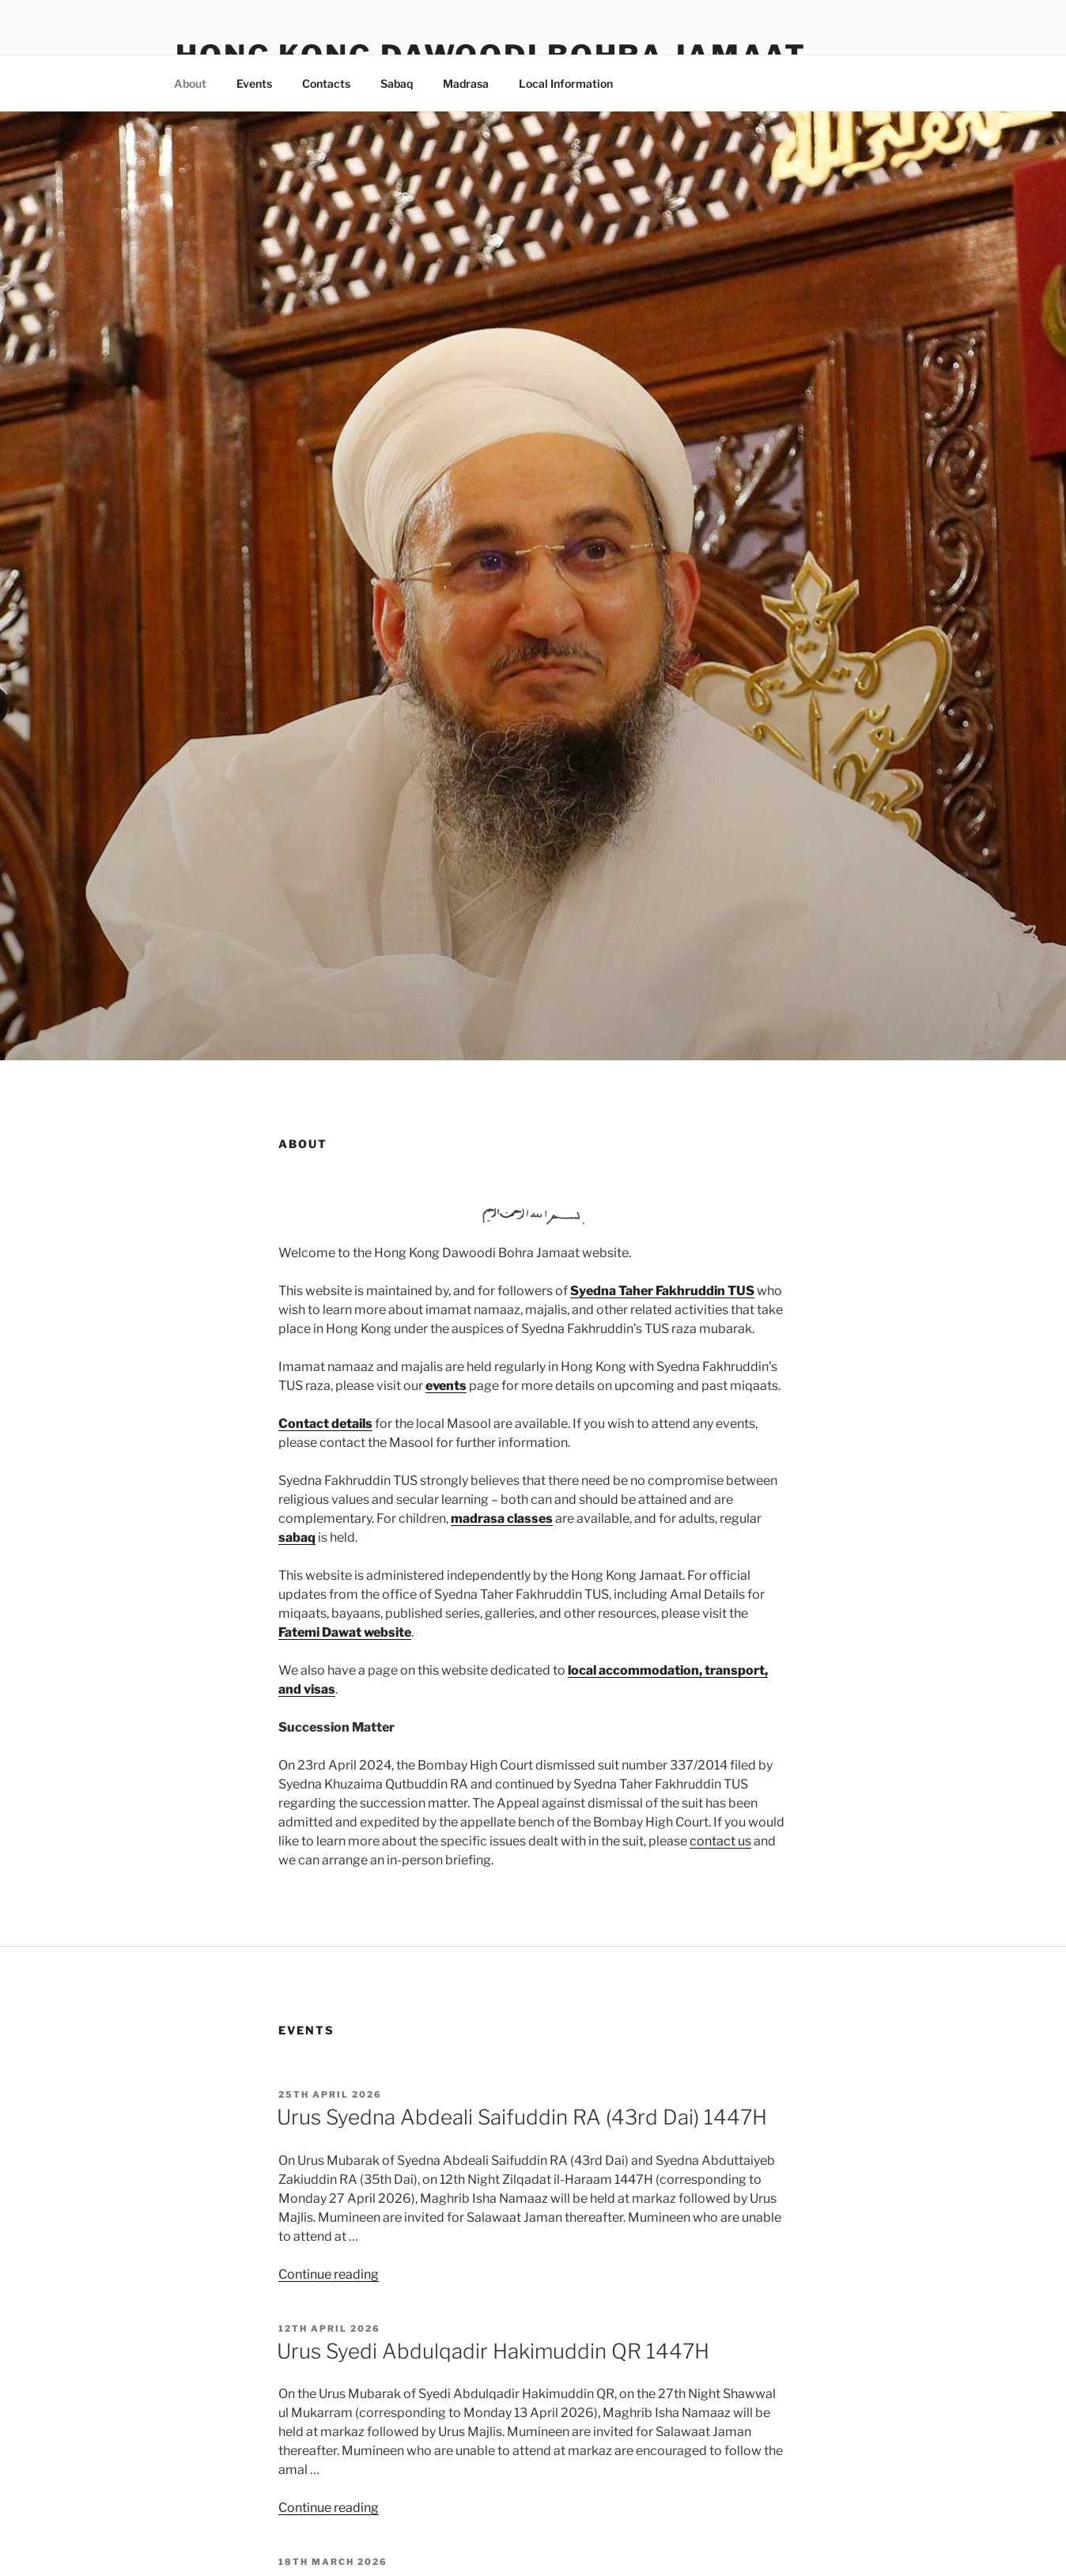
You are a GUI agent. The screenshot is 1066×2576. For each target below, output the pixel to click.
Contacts (326, 83)
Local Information (566, 83)
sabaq (297, 1537)
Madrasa (466, 83)
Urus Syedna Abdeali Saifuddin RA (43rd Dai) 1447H (522, 2117)
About (190, 83)
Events (254, 83)
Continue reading (328, 2274)
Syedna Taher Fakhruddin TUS (662, 1290)
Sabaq (396, 83)
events (446, 1385)
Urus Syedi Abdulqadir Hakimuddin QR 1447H (493, 2351)
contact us (720, 1841)
